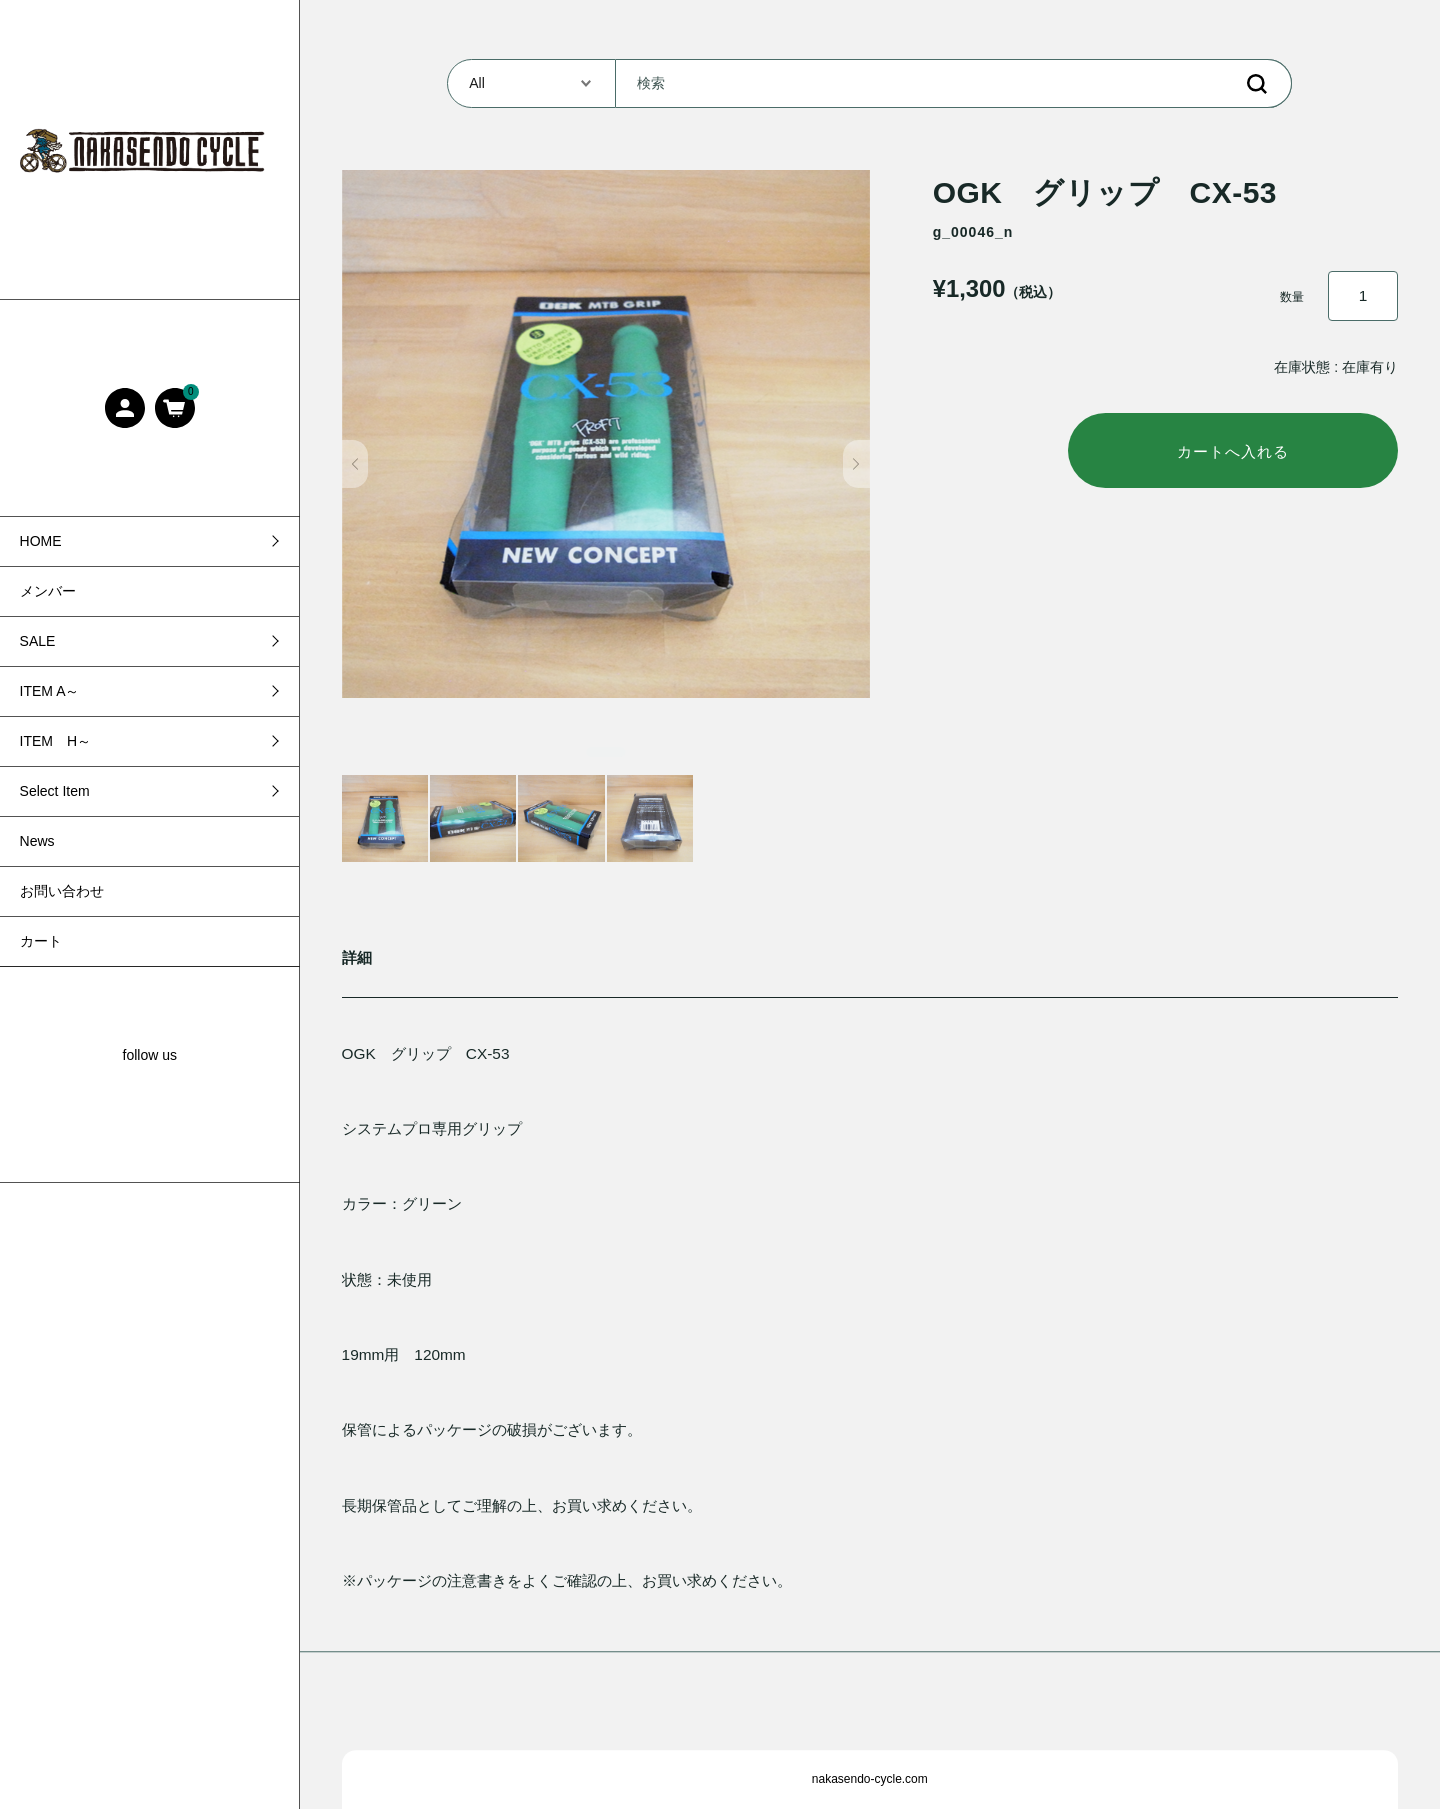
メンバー (48, 591)
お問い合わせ (62, 891)
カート (41, 941)
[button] (355, 464)
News (37, 841)
